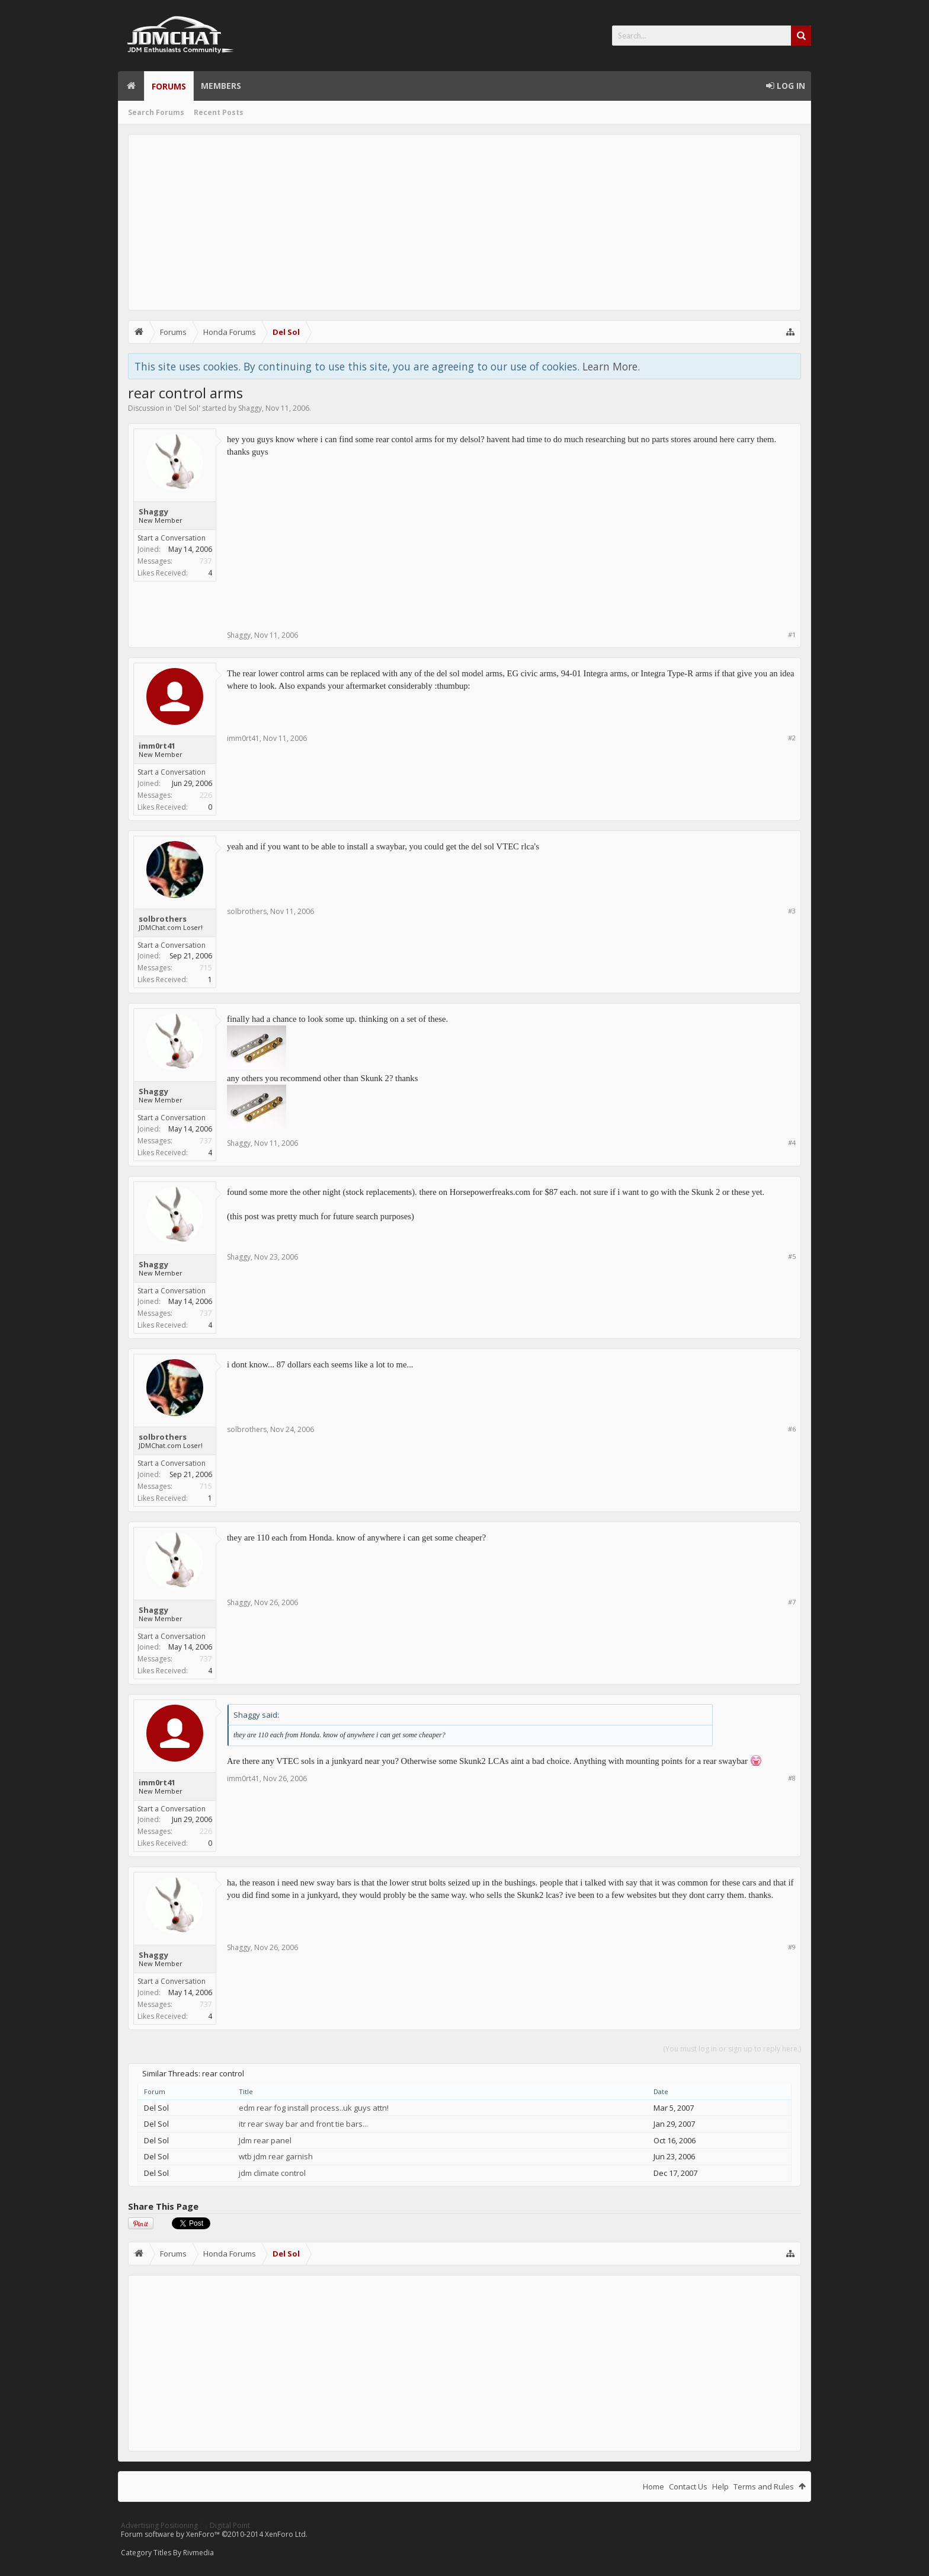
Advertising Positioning (159, 2525)
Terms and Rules (763, 2486)
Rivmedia (198, 2553)
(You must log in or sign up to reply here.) (732, 2049)
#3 (792, 910)
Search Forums (156, 112)
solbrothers (163, 918)
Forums (169, 86)
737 (206, 561)
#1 (792, 634)
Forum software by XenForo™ (214, 2534)
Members (221, 85)
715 (206, 968)
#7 (792, 1601)
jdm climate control (272, 2173)
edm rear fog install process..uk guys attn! (314, 2107)
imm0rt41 (157, 745)
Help (720, 2486)
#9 (792, 1946)
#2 (792, 737)
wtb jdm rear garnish (276, 2156)
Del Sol (186, 408)
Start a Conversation (171, 538)
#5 (792, 1256)
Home (131, 86)
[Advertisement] (464, 222)
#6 (792, 1428)
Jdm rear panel (265, 2140)
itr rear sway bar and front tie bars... (303, 2123)
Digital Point (230, 2525)
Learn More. (611, 366)
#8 (792, 1777)
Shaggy (250, 408)
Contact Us (688, 2486)
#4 (792, 1142)
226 (206, 795)
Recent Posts (219, 112)
